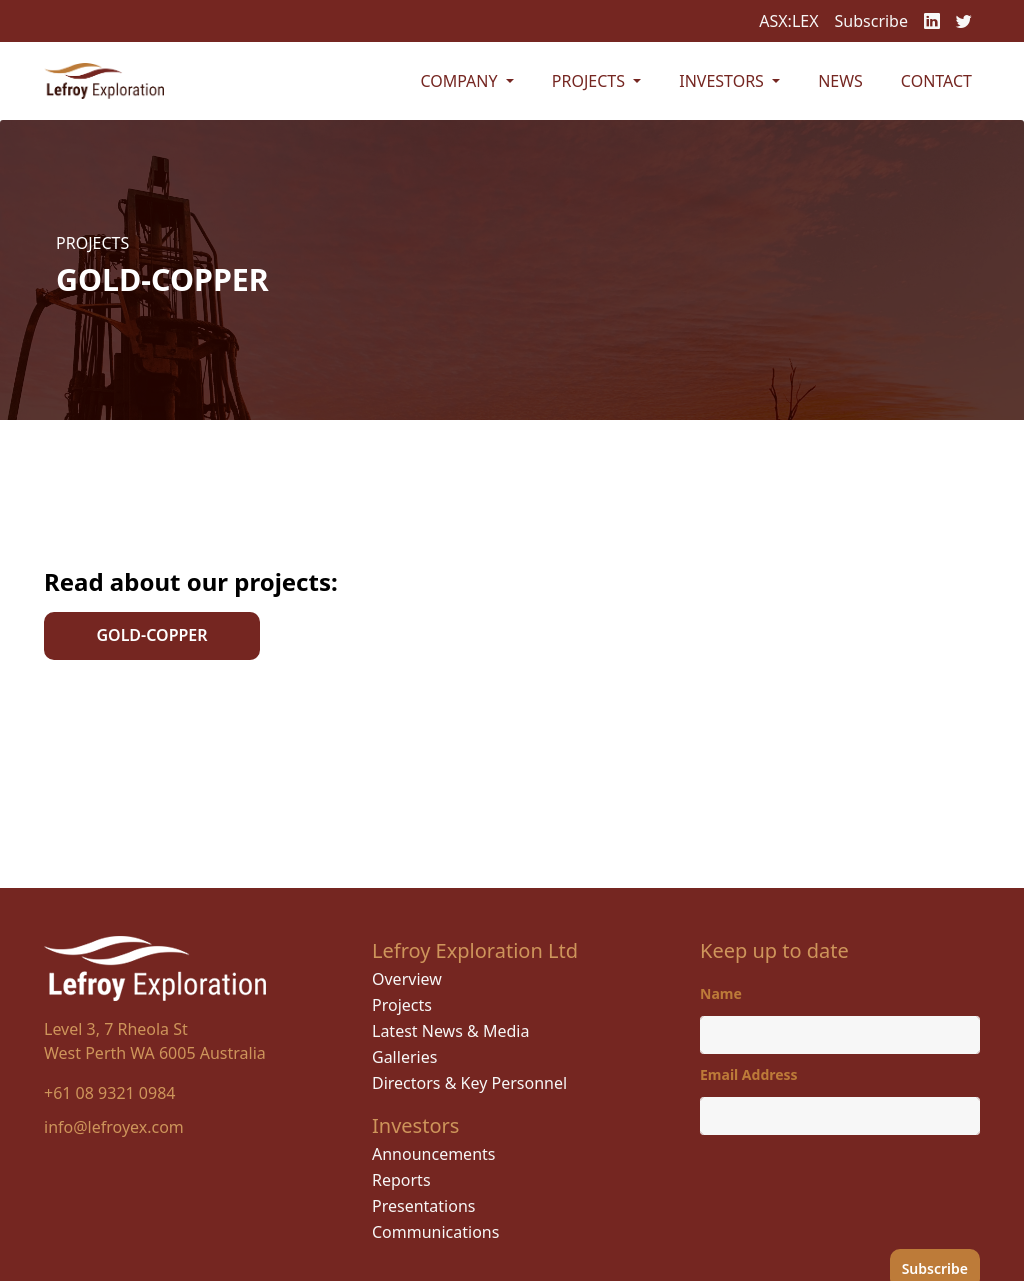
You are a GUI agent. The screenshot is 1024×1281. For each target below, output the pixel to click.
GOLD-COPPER (151, 635)
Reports (401, 1180)
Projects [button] (590, 81)
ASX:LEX (788, 21)
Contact (936, 81)
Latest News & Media (450, 1031)
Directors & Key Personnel (469, 1083)
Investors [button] (723, 81)
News (840, 81)
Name (721, 993)
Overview (407, 979)
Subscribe (871, 21)
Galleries (404, 1057)
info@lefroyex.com (114, 1127)
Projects (402, 1005)
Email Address (749, 1074)
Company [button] (460, 81)
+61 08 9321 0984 (109, 1093)
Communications (435, 1232)
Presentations (423, 1206)
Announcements (433, 1154)
